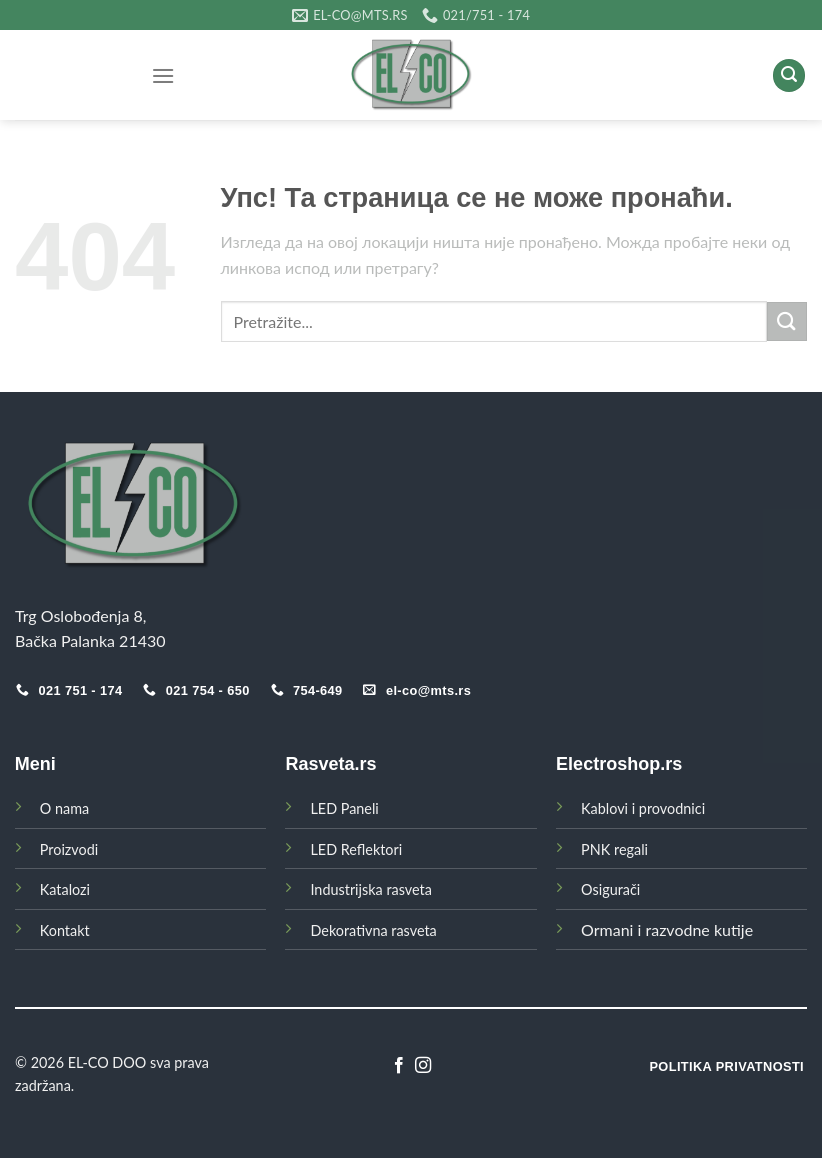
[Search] (789, 75)
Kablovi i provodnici (643, 808)
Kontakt (65, 930)
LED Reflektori (356, 849)
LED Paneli (344, 808)
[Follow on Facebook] (399, 1066)
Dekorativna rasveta (373, 930)
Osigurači (610, 889)
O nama (64, 808)
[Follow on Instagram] (423, 1066)
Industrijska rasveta (370, 889)
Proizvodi (69, 849)
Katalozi (65, 889)
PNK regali (614, 849)
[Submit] (787, 321)
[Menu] (163, 75)
